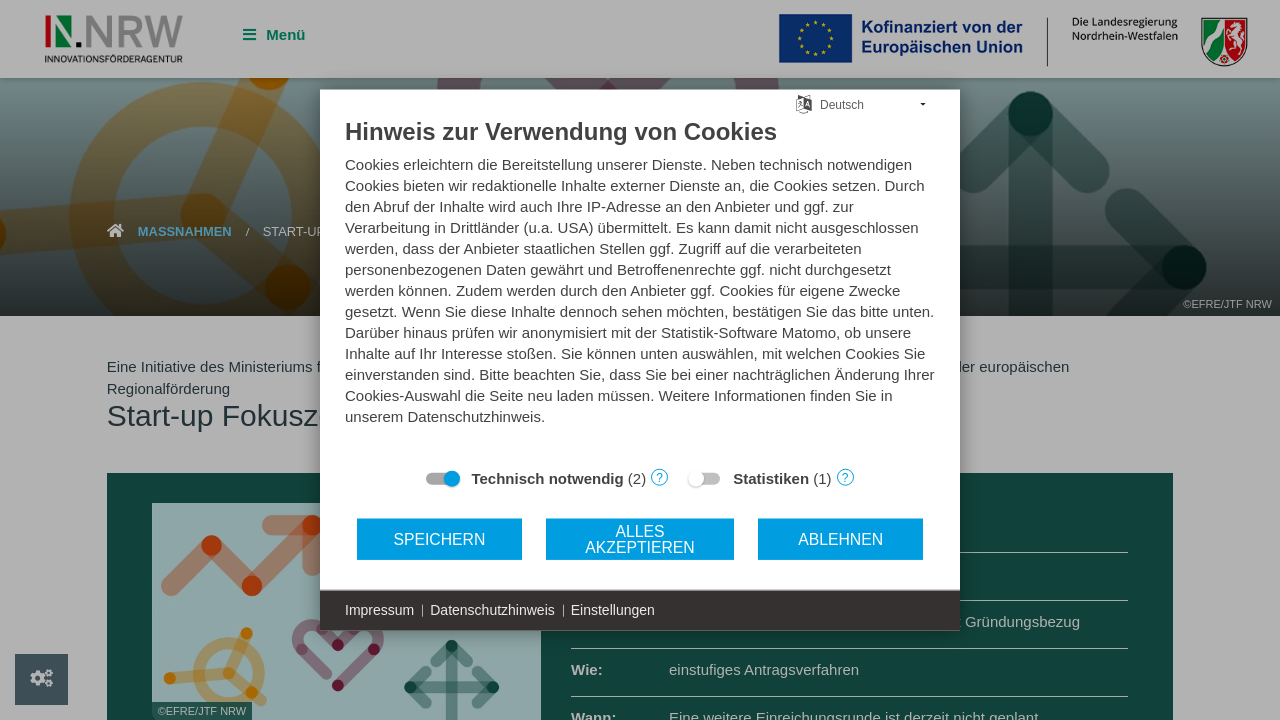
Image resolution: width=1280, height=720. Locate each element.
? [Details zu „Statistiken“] (845, 477)
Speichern (439, 538)
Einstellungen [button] (613, 610)
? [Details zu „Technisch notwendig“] (659, 477)
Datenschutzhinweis (492, 610)
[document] (640, 286)
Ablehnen (840, 538)
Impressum (379, 610)
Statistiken (771, 478)
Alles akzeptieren (639, 538)
